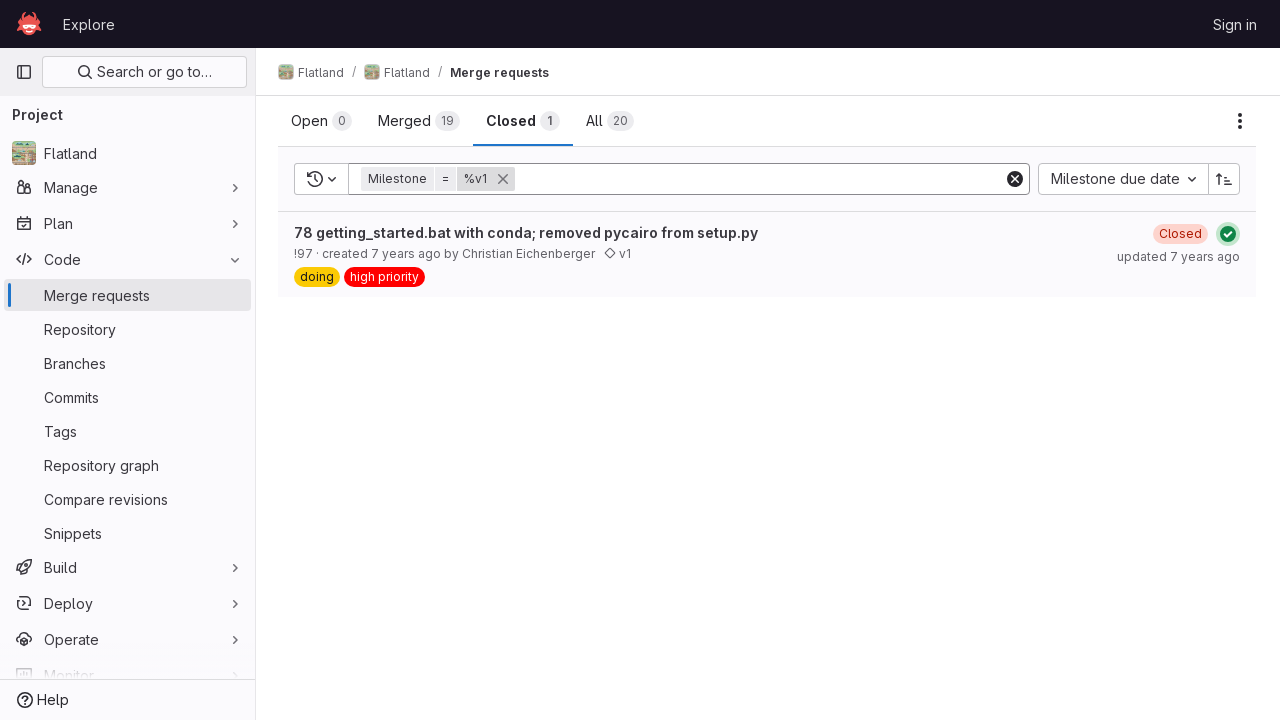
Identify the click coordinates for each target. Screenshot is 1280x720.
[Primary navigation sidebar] (24, 72)
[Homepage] (29, 24)
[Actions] (1240, 121)
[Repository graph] (127, 465)
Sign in (1235, 24)
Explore (89, 24)
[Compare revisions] (127, 499)
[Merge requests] (127, 295)
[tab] (323, 121)
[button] (442, 179)
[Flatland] (127, 153)
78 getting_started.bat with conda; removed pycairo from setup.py (528, 232)
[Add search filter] (762, 179)
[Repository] (127, 329)
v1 (619, 253)
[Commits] (127, 397)
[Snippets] (127, 533)
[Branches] (127, 363)
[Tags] (127, 431)
